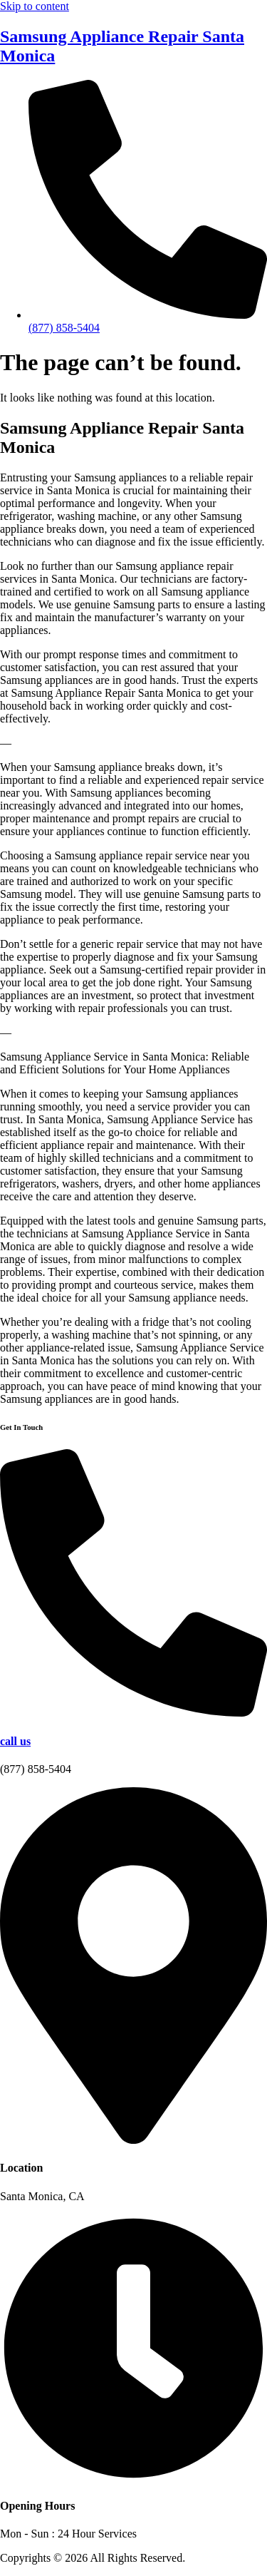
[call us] (133, 1713)
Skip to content (34, 6)
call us (15, 1741)
